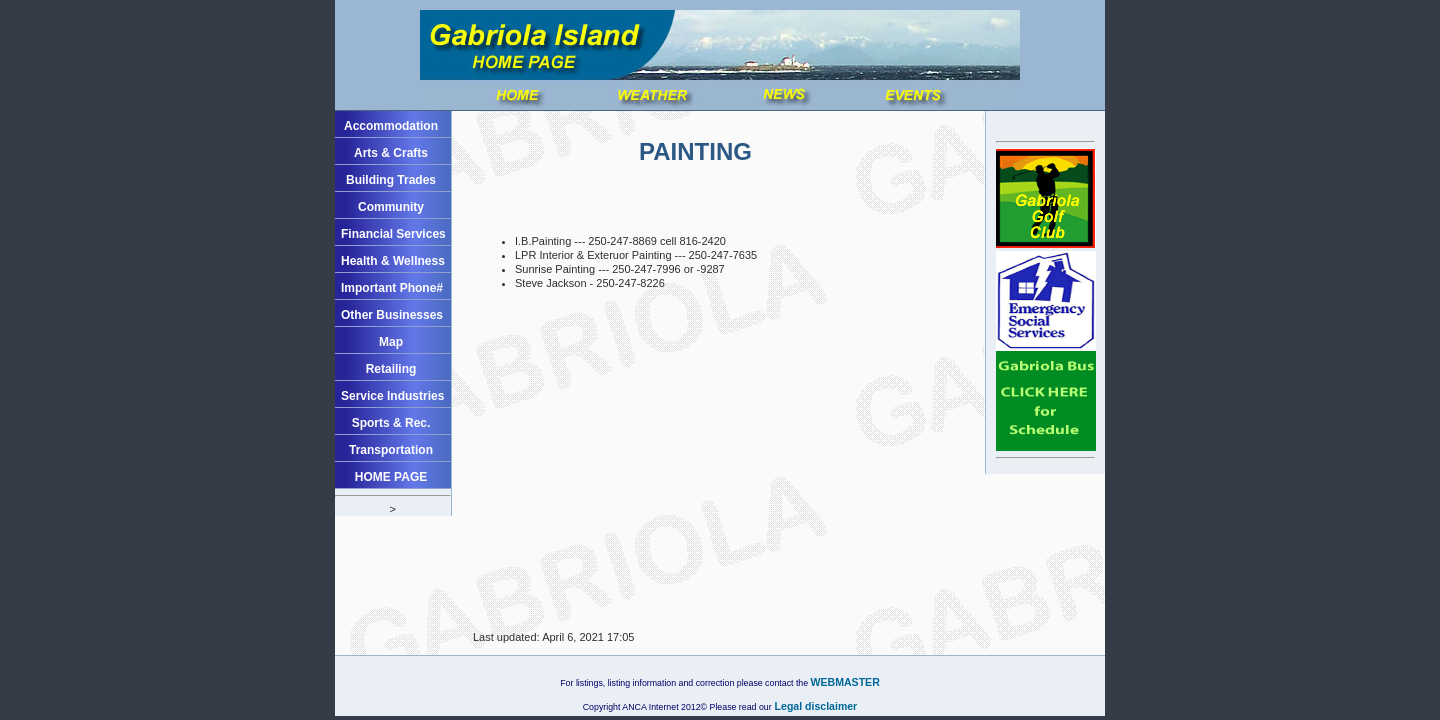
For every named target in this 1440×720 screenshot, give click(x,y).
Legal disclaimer (815, 706)
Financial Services (393, 234)
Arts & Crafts (391, 153)
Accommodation (391, 126)
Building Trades (391, 180)
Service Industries (392, 396)
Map (391, 342)
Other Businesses (392, 315)
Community (391, 207)
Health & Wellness (393, 261)
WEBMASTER (845, 682)
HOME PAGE (391, 477)
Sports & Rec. (391, 423)
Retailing (391, 369)
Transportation (391, 450)
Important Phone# (392, 288)
